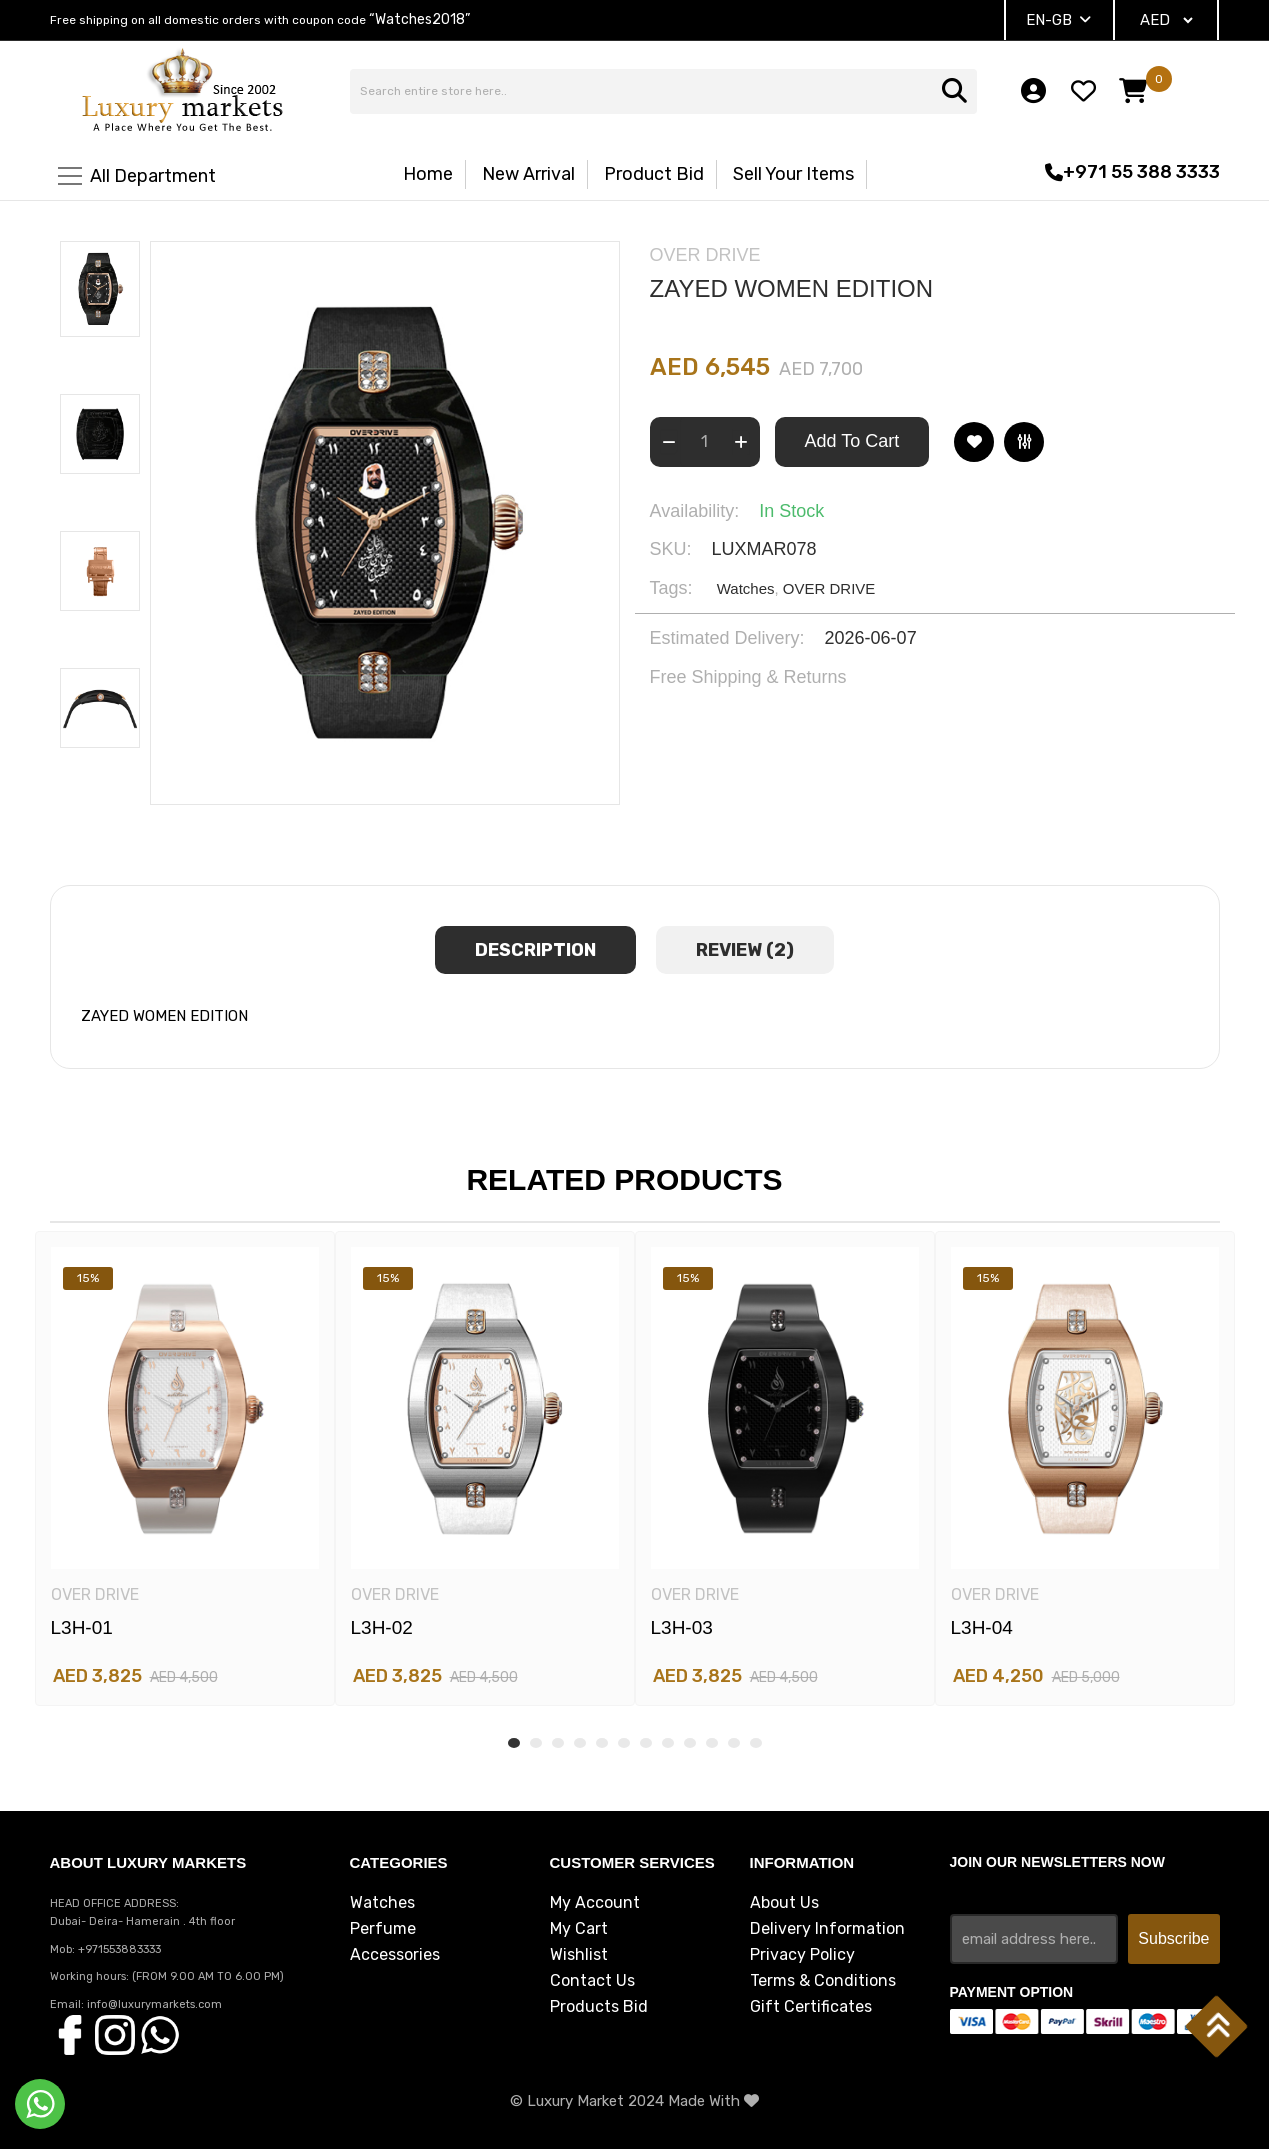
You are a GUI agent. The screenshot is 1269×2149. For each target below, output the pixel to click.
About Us (784, 1903)
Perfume (383, 1929)
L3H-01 (82, 1627)
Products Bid (599, 2007)
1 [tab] (514, 1743)
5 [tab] (602, 1743)
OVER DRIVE (829, 588)
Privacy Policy (802, 1955)
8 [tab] (668, 1743)
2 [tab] (536, 1743)
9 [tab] (690, 1743)
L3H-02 (382, 1627)
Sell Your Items (793, 174)
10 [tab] (712, 1743)
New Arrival (528, 174)
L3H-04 (982, 1627)
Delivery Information (827, 1929)
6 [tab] (624, 1743)
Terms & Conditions (823, 1981)
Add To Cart (852, 441)
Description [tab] (535, 950)
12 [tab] (756, 1743)
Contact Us (592, 1981)
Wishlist (579, 1955)
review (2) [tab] (745, 950)
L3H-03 (682, 1627)
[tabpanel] (185, 1468)
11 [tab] (734, 1743)
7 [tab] (646, 1743)
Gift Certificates (811, 2007)
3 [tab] (558, 1743)
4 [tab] (580, 1743)
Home (428, 174)
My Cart (579, 1929)
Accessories (395, 1955)
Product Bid (654, 174)
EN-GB (1058, 20)
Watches (746, 588)
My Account (595, 1903)
